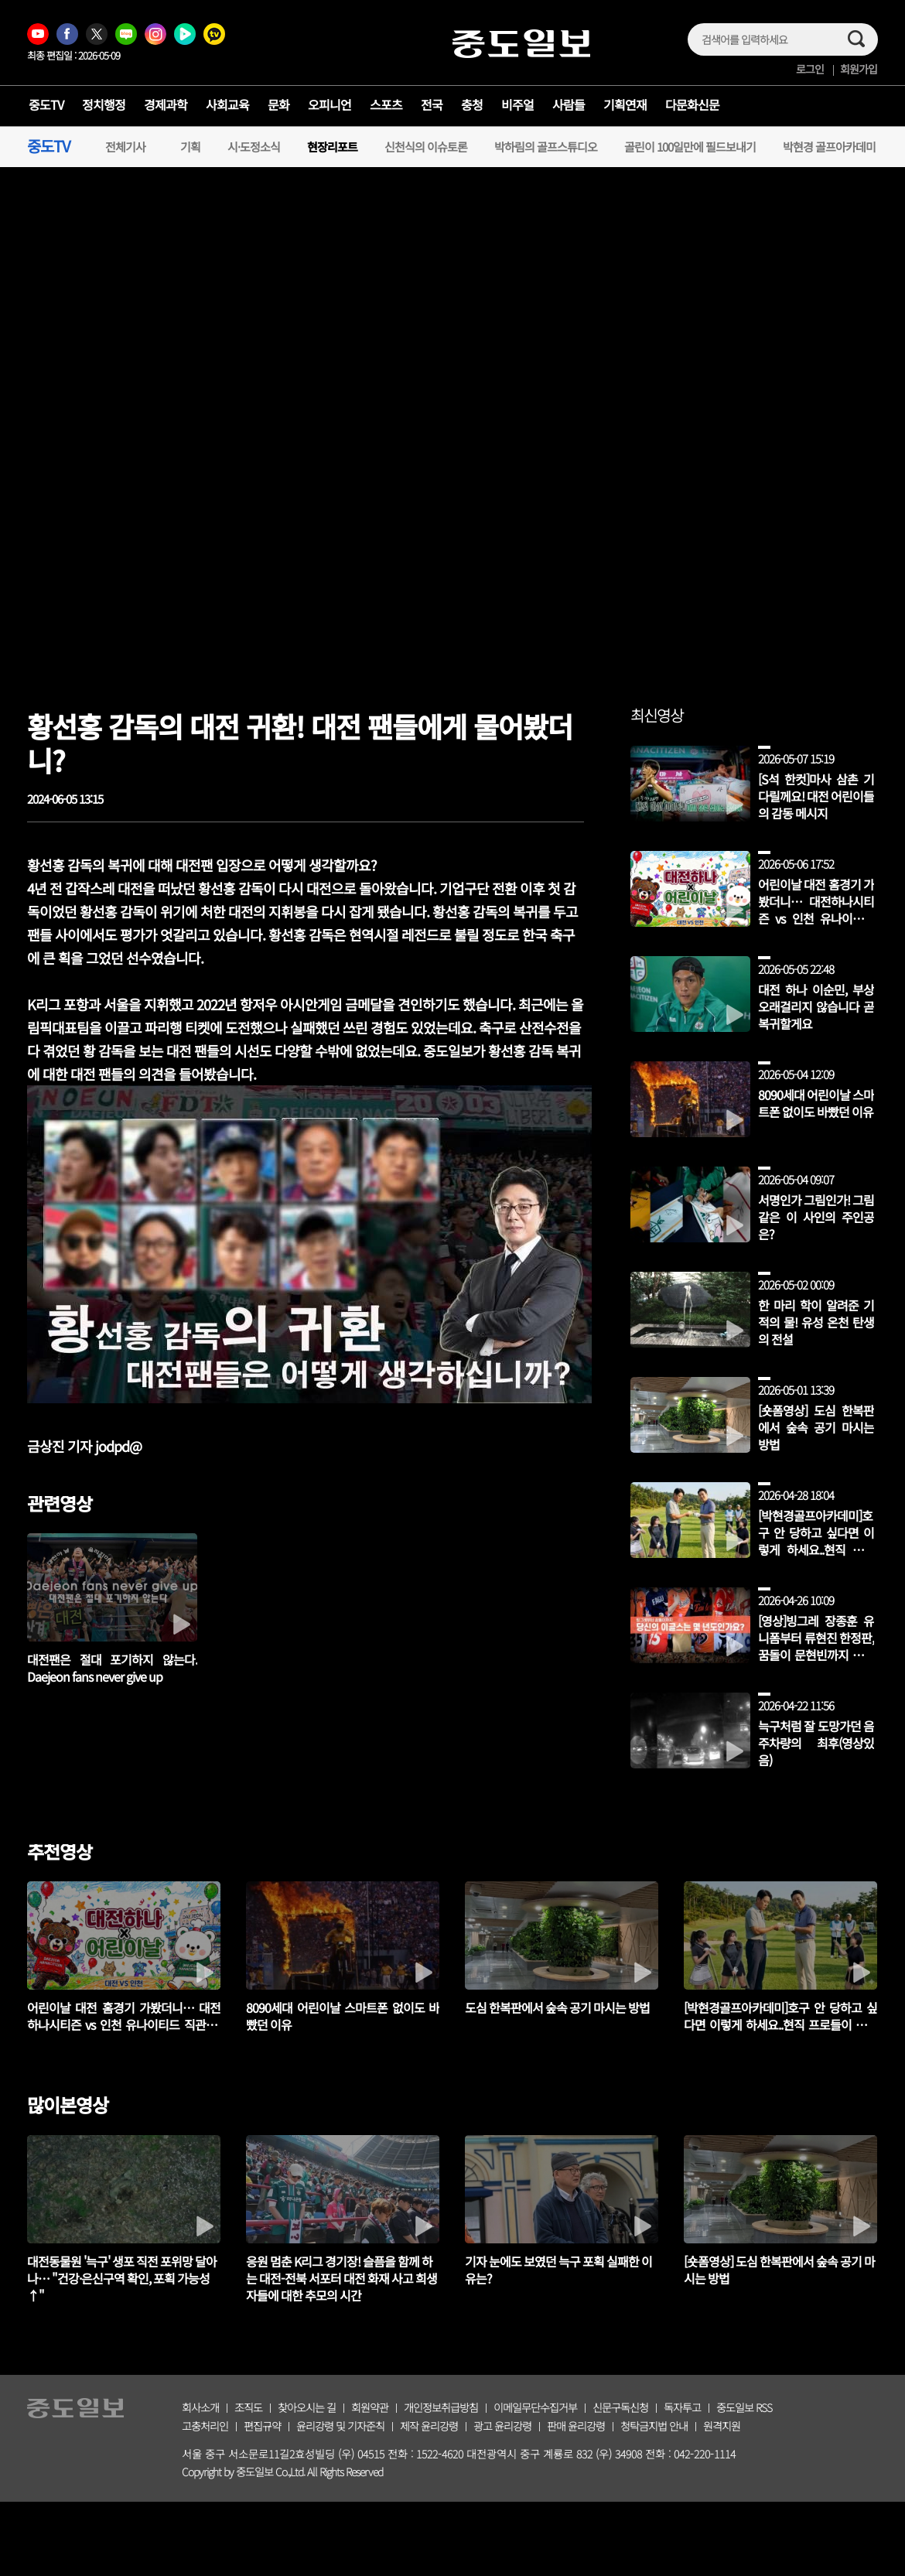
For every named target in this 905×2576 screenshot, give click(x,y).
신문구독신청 (620, 2407)
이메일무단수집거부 (535, 2407)
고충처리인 (205, 2426)
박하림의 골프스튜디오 (545, 147)
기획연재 (625, 104)
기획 (190, 147)
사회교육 (227, 104)
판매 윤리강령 (576, 2426)
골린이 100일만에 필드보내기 (690, 147)
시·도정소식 (253, 147)
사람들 (568, 104)
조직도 (248, 2407)
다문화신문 (692, 104)
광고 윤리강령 (502, 2426)
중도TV (46, 104)
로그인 (810, 69)
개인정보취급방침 (441, 2407)
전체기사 (125, 147)
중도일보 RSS (744, 2407)
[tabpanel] (123, 2219)
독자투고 (682, 2407)
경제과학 (165, 104)
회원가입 (858, 69)
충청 (472, 104)
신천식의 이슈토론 (425, 147)
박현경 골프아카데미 (829, 147)
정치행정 (103, 104)
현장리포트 (332, 147)
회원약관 (369, 2407)
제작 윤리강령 (429, 2426)
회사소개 (200, 2407)
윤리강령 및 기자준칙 (340, 2426)
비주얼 (517, 104)
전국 (431, 104)
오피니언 (329, 104)
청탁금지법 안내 (654, 2426)
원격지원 (721, 2426)
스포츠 (386, 104)
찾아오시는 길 (307, 2407)
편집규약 (262, 2426)
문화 (278, 104)
